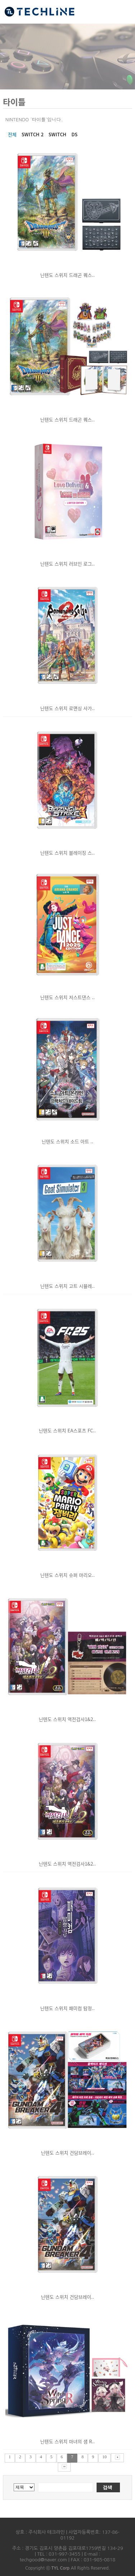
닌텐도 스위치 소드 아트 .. (67, 1141)
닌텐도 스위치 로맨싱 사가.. (67, 708)
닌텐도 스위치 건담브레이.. (67, 2152)
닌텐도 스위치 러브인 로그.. (67, 563)
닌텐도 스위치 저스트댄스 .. (67, 997)
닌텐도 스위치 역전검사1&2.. (67, 1719)
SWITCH (57, 134)
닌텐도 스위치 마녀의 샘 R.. (67, 2441)
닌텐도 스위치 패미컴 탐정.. (67, 2008)
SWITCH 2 (32, 134)
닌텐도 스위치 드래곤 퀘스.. (67, 275)
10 (104, 2456)
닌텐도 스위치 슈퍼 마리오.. (67, 1574)
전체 (12, 134)
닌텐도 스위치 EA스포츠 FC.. (67, 1430)
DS (74, 134)
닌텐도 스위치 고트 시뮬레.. (67, 1285)
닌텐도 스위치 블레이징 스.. (67, 852)
